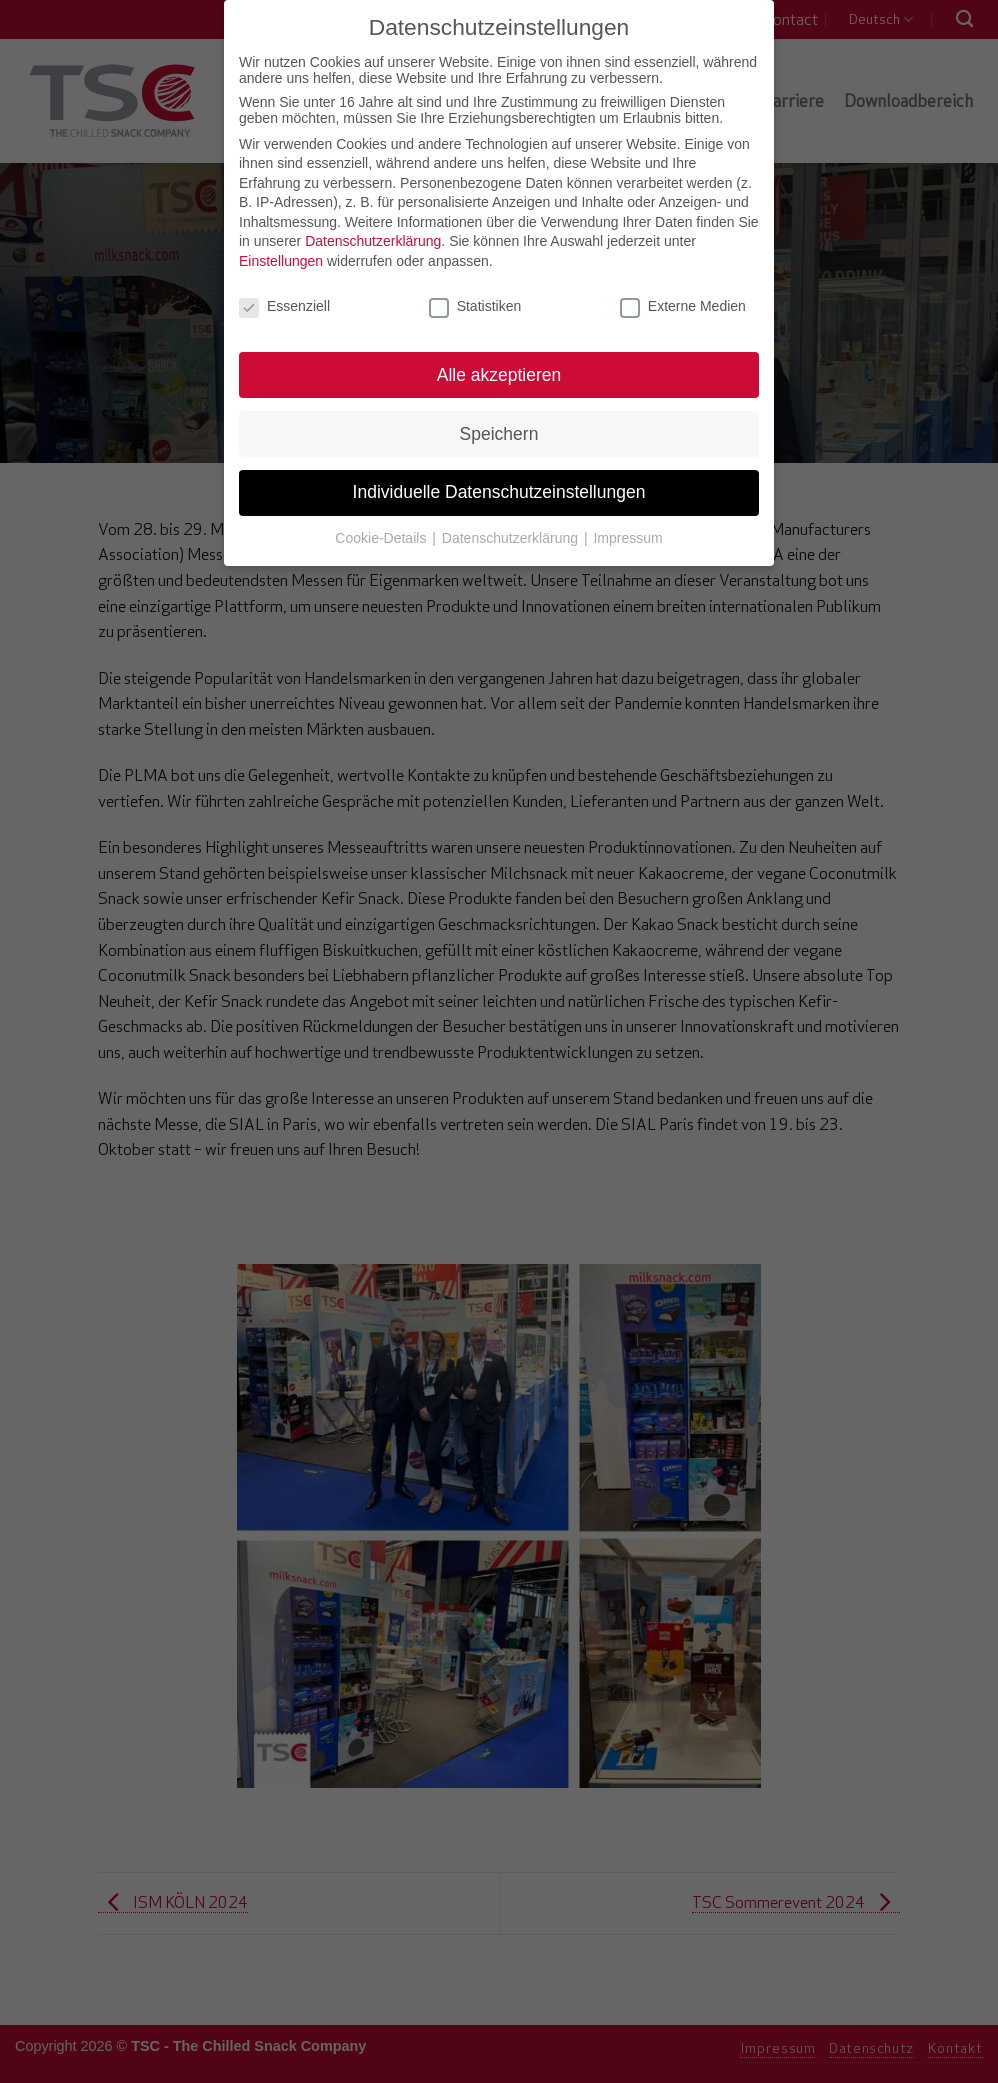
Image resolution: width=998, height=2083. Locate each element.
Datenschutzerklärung (373, 222)
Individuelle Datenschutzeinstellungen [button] (499, 473)
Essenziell (284, 287)
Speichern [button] (499, 414)
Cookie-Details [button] (382, 519)
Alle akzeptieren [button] (499, 355)
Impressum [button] (627, 519)
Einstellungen (281, 242)
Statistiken (475, 287)
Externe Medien (683, 287)
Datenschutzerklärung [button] (512, 519)
